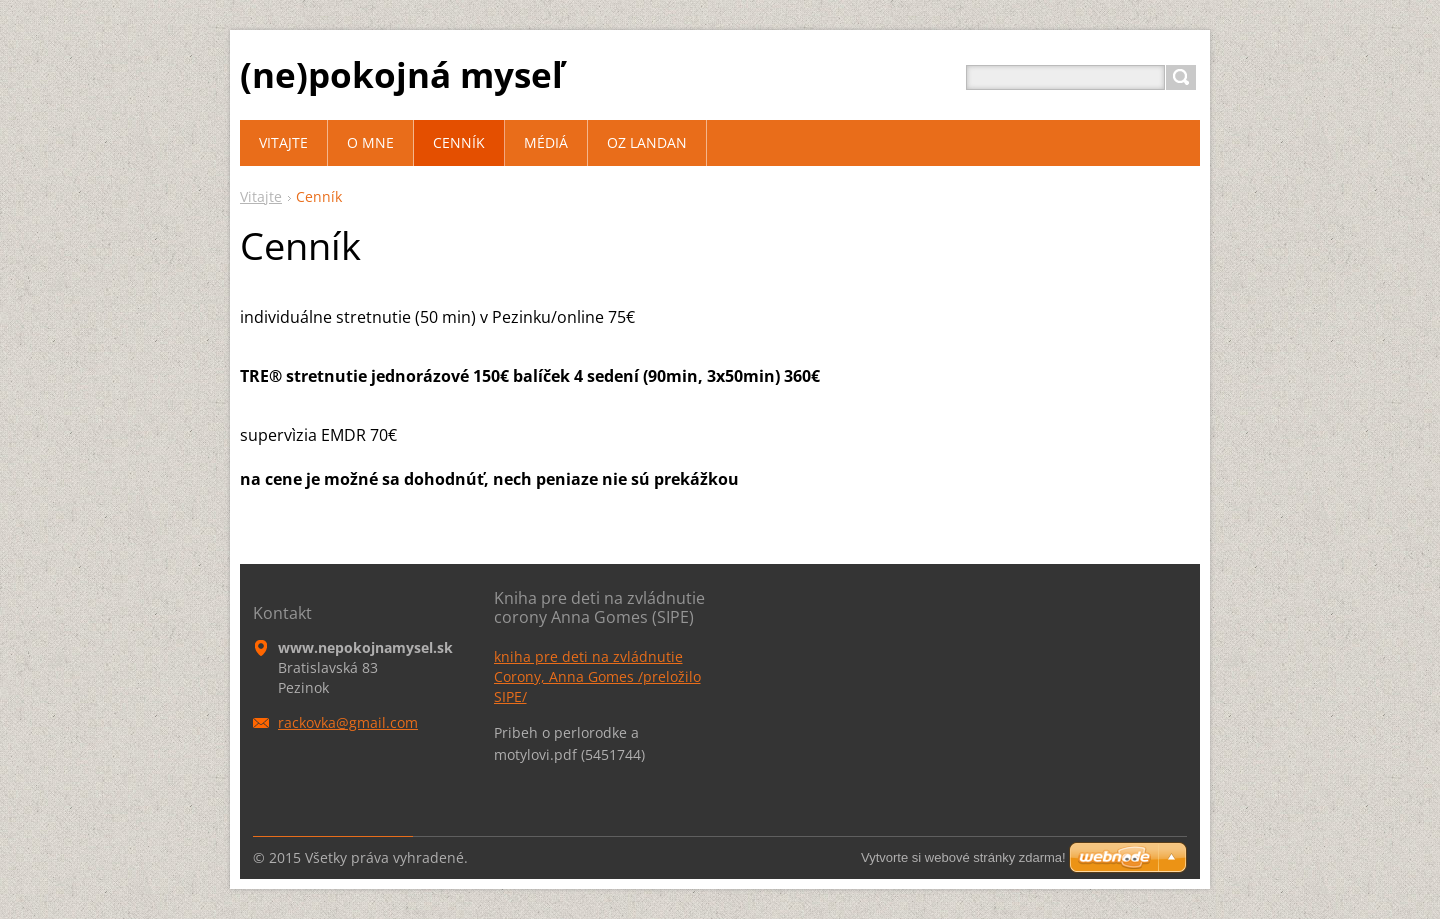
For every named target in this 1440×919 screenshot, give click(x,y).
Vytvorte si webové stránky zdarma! (963, 857)
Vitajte (261, 196)
